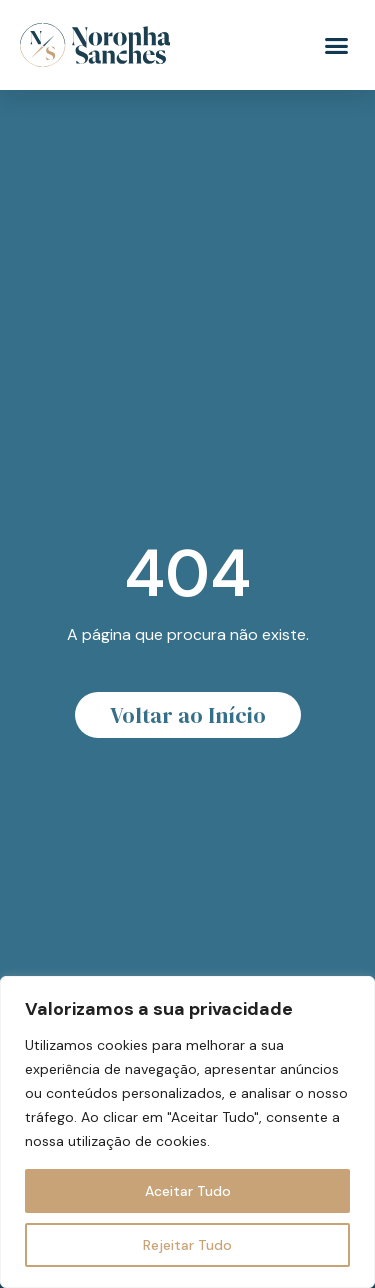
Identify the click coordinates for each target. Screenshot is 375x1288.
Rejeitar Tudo (187, 1245)
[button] (337, 45)
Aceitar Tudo (188, 1191)
